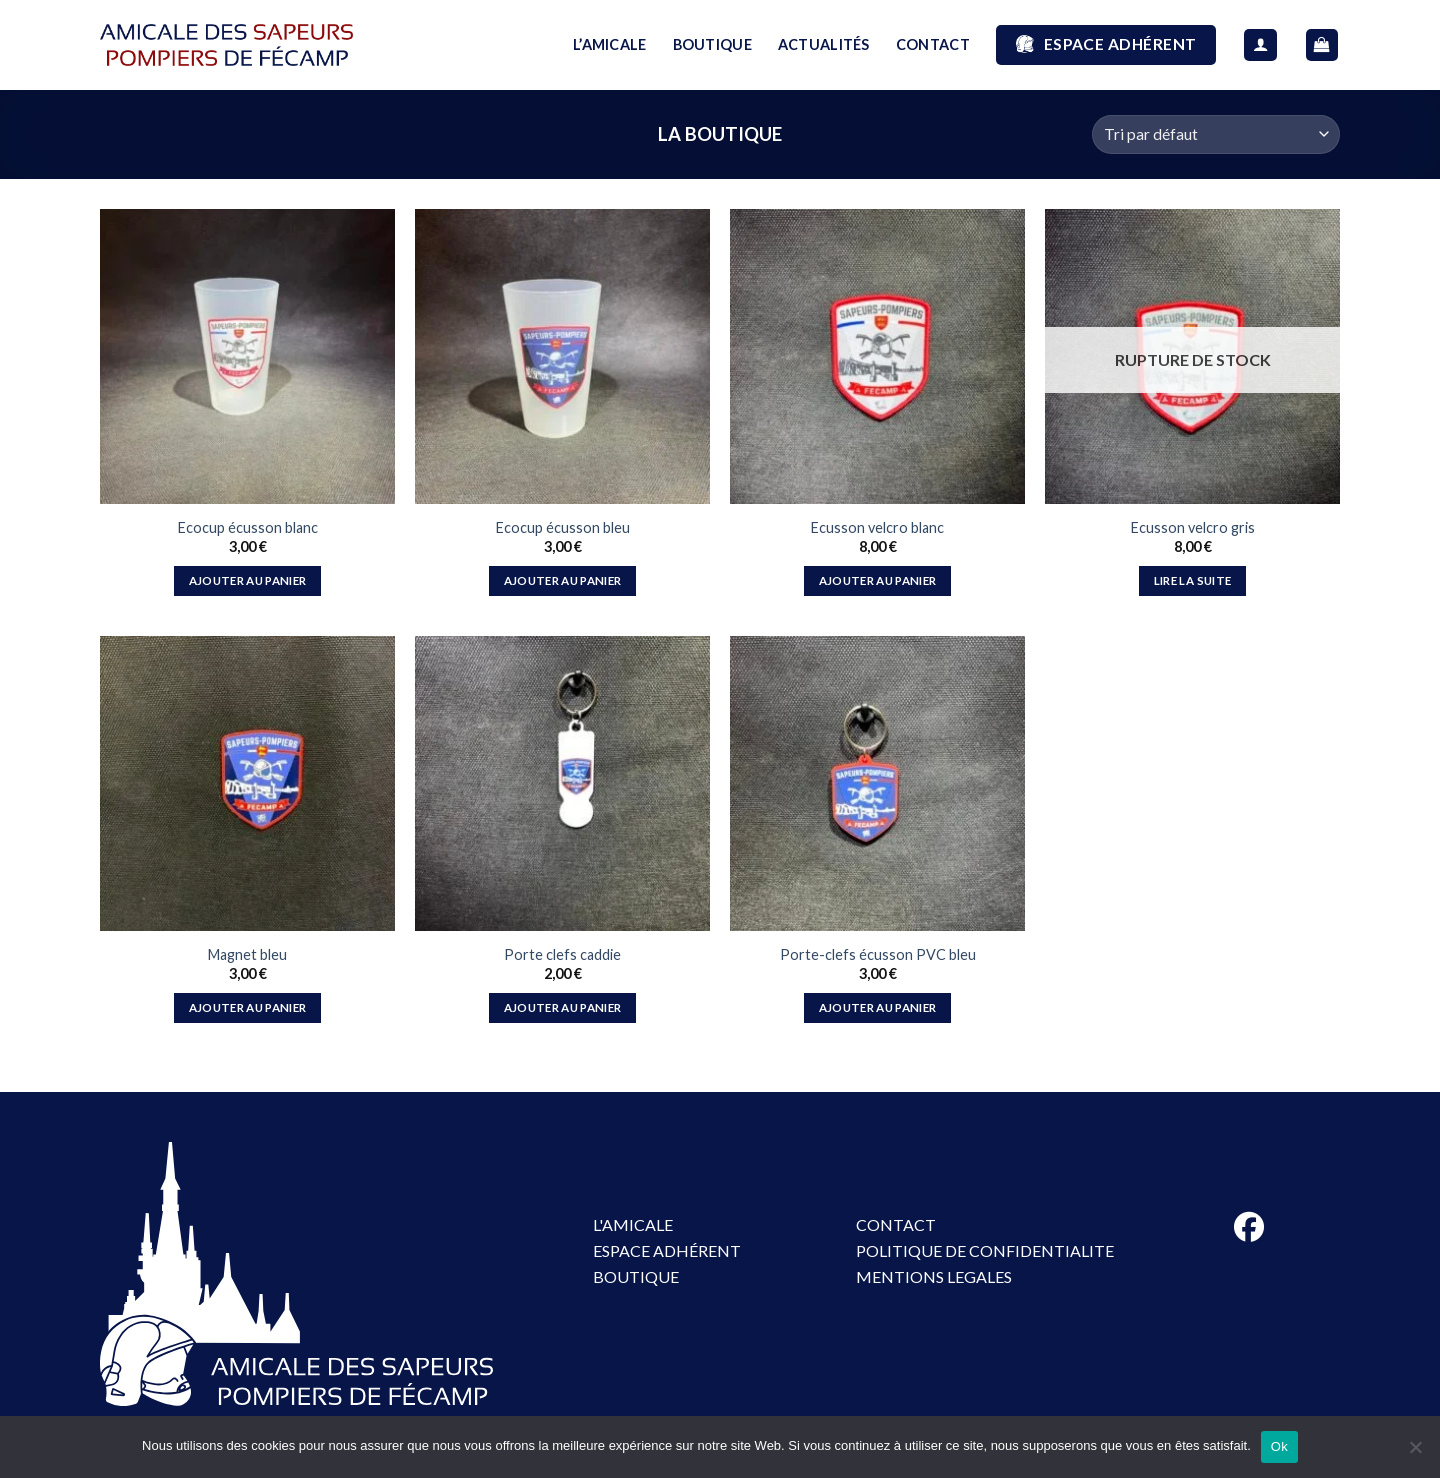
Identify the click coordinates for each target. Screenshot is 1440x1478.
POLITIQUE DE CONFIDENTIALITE (985, 1250)
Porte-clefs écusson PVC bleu (878, 954)
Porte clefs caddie (562, 954)
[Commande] (1216, 134)
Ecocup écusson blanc (248, 527)
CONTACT (933, 44)
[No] (1415, 1453)
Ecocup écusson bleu (563, 527)
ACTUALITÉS (824, 44)
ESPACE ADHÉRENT (667, 1250)
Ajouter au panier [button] (248, 580)
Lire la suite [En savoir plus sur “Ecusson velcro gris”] (1193, 580)
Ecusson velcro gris (1193, 527)
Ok (1279, 1446)
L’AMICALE (610, 44)
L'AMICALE (633, 1224)
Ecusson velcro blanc (877, 527)
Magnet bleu (247, 954)
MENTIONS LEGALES (934, 1276)
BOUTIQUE (712, 44)
